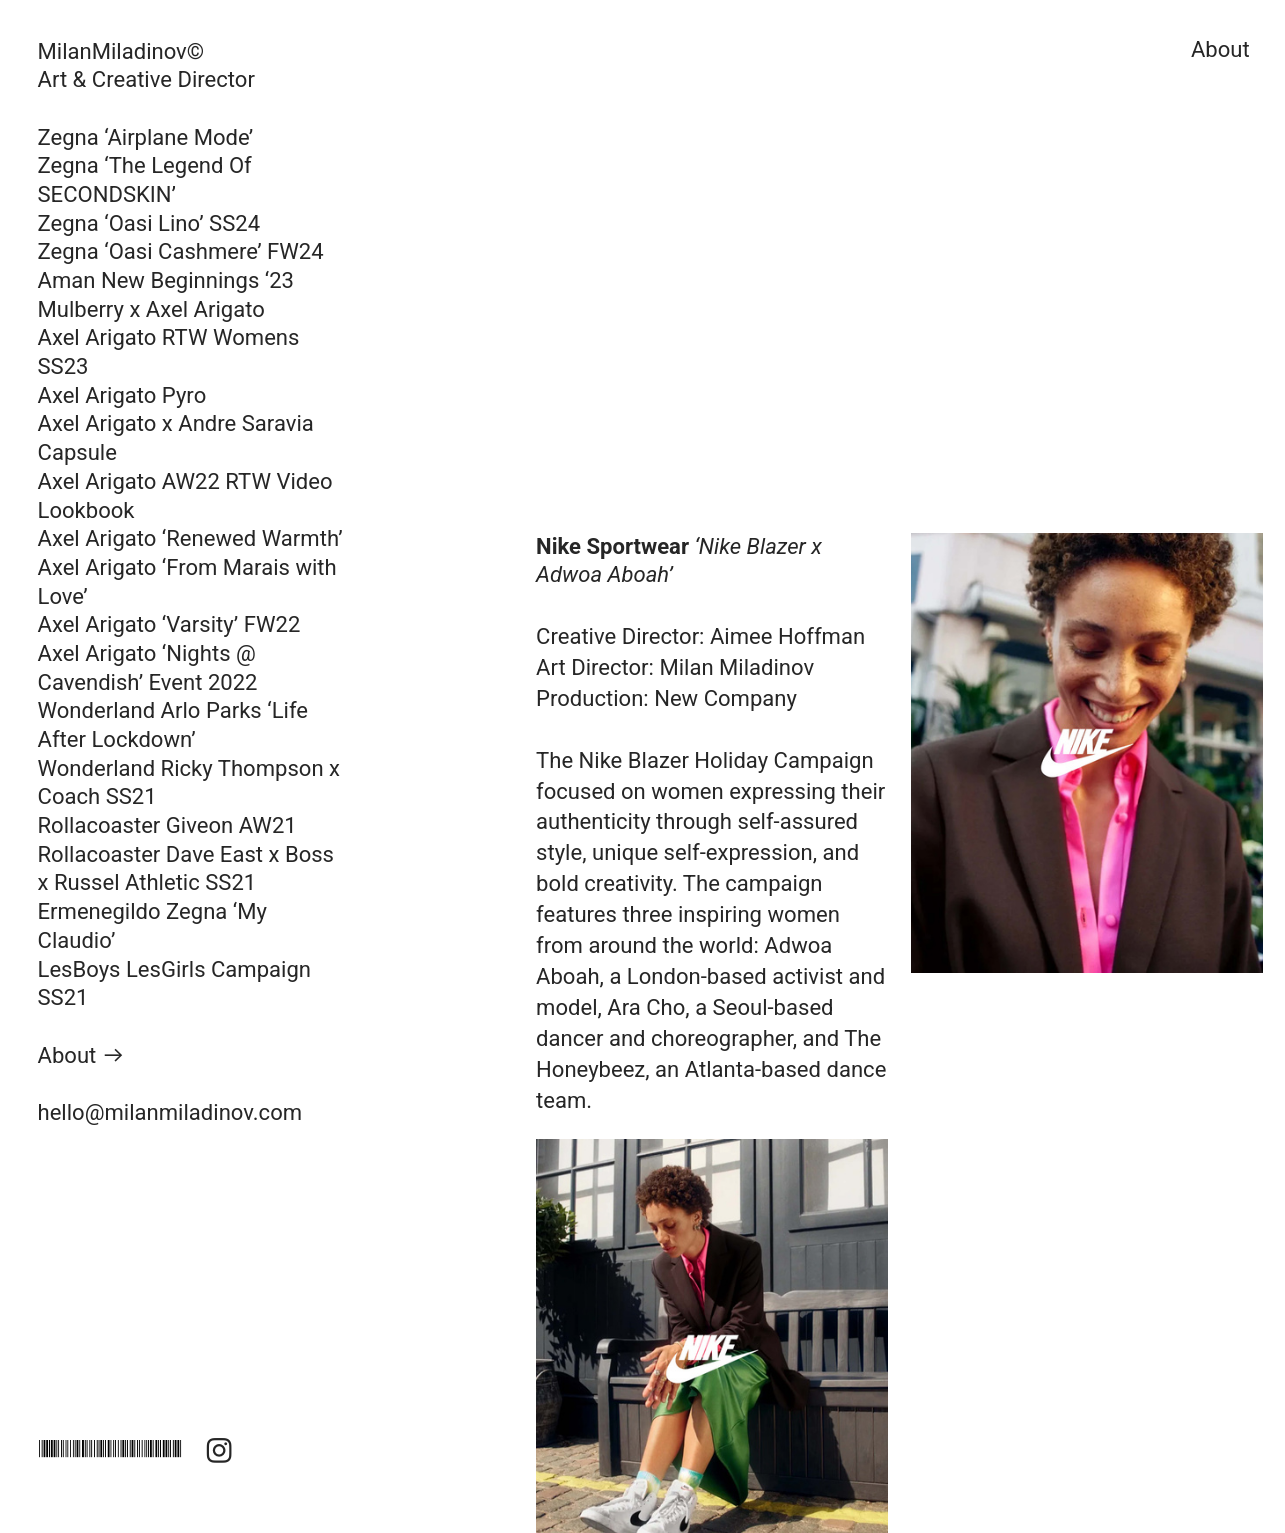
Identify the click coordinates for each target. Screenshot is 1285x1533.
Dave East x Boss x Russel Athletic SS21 (186, 869)
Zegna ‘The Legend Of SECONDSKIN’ (145, 180)
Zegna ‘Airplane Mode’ (146, 137)
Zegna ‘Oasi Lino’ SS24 (152, 223)
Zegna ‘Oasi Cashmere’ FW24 (181, 251)
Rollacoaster (102, 854)
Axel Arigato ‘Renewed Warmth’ (190, 538)
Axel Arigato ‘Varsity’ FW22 (169, 624)
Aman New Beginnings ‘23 (169, 280)
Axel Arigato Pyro (122, 395)
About (1215, 49)
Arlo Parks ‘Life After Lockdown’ (173, 725)
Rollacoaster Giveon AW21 (167, 825)
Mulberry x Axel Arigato (151, 309)
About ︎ (81, 1055)
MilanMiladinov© (121, 51)
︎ (219, 1451)
